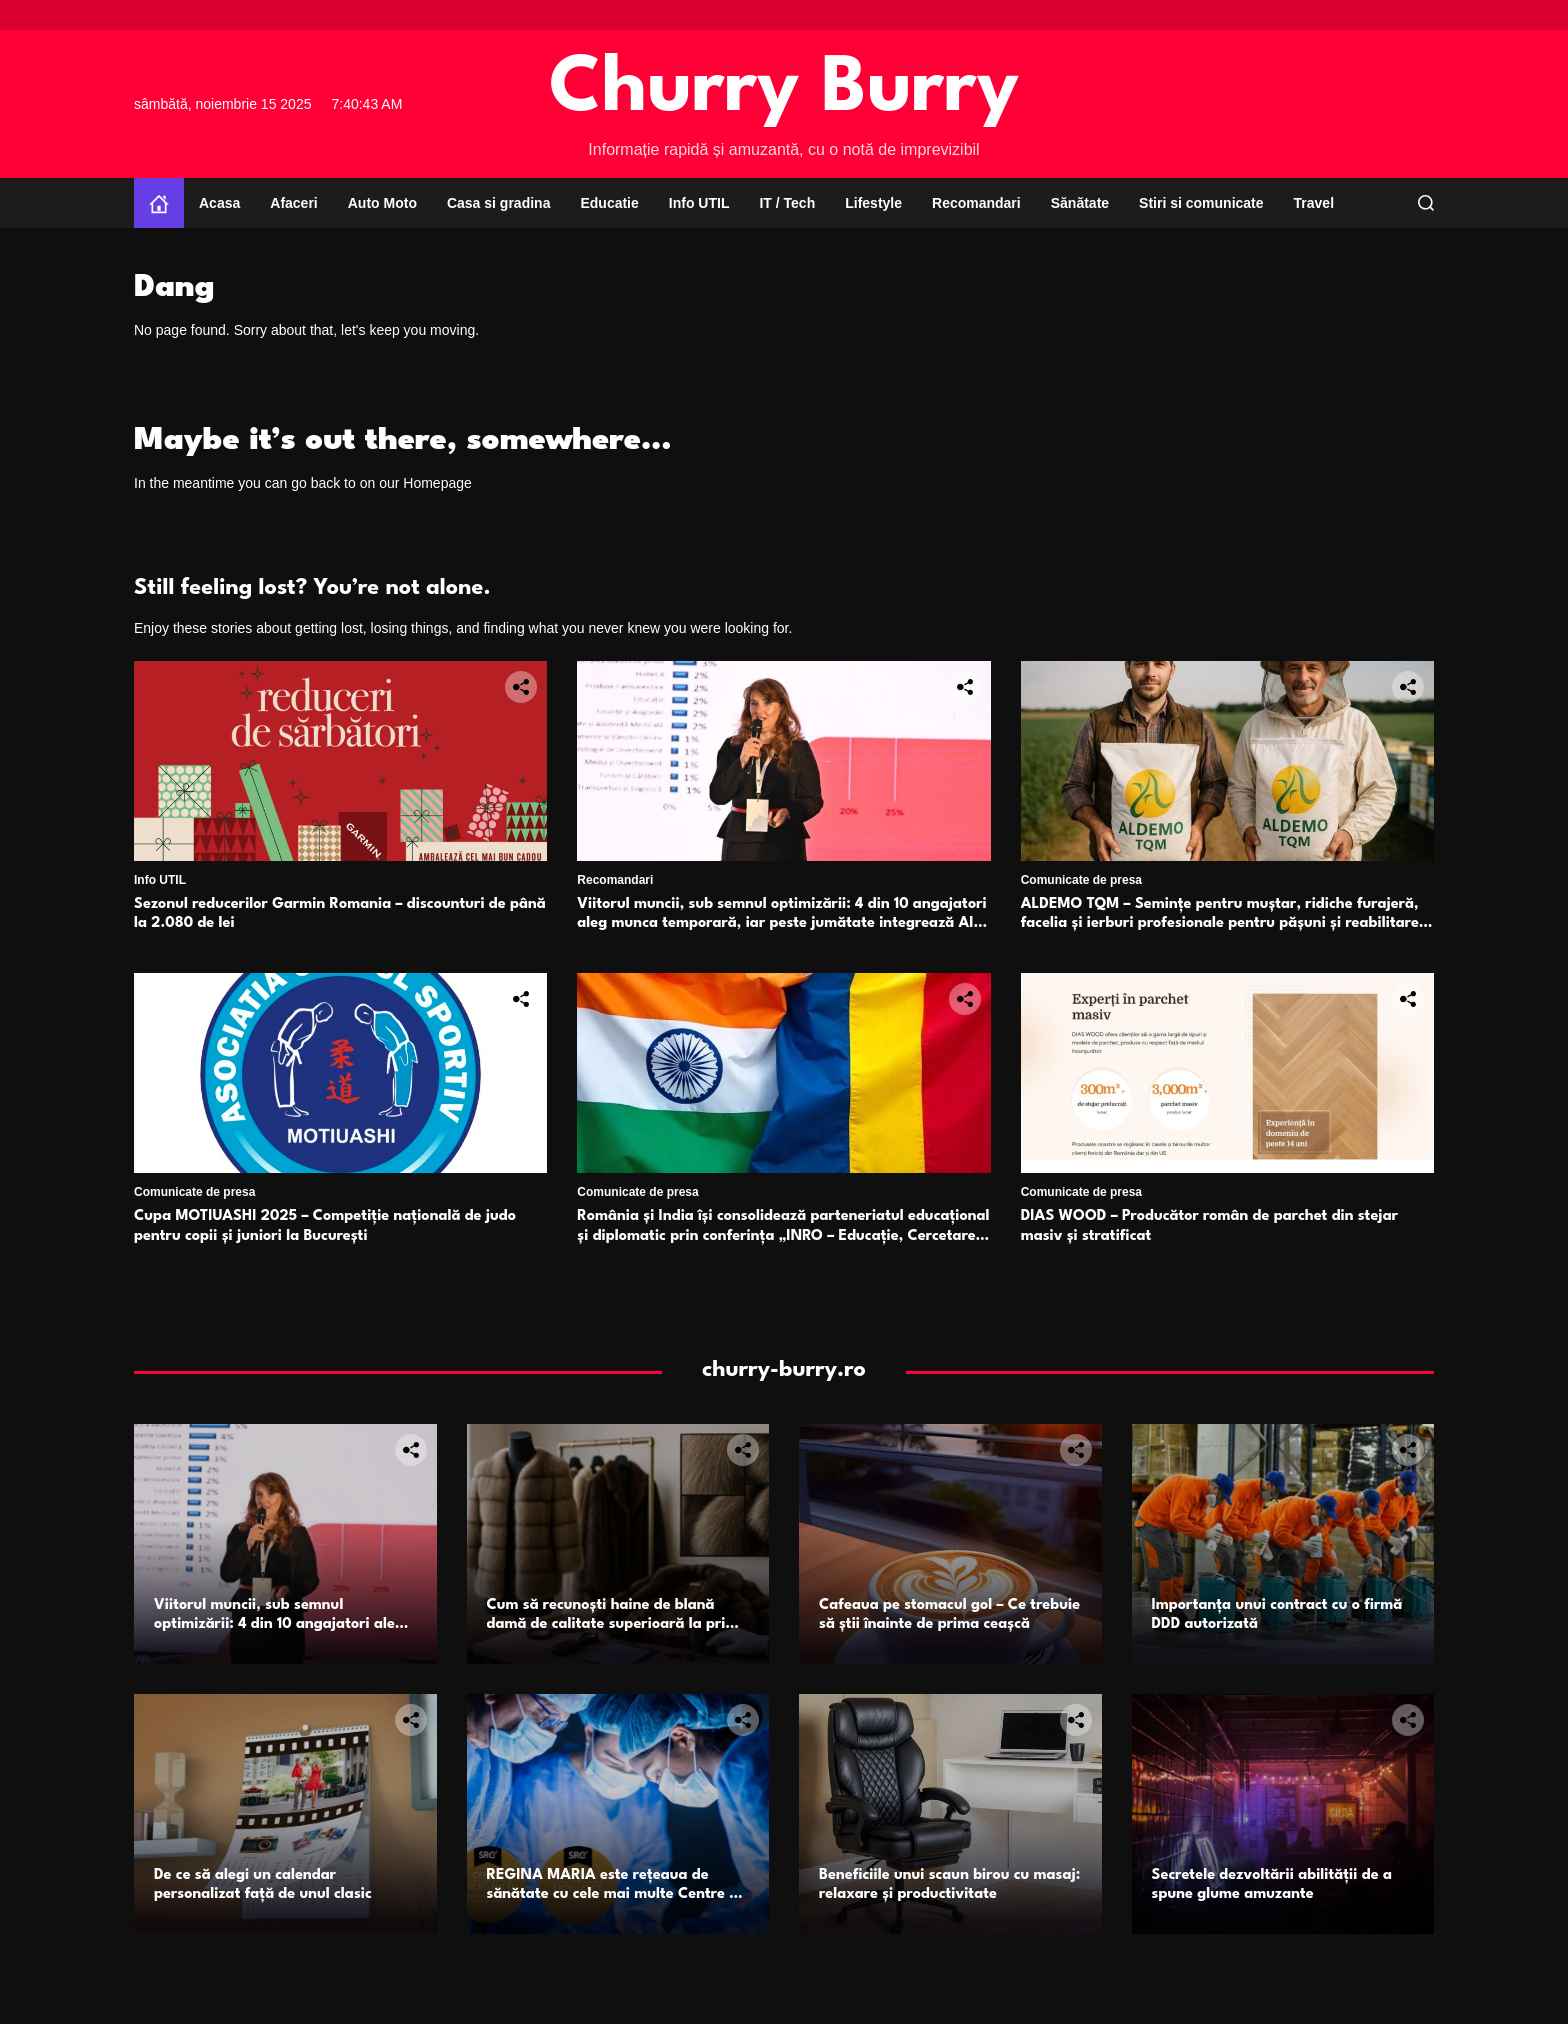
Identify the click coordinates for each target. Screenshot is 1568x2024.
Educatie (609, 203)
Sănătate (1080, 203)
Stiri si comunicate (1201, 203)
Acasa (219, 203)
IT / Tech (787, 203)
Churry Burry (784, 90)
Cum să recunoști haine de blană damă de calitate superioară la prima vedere (617, 1624)
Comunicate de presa (1081, 880)
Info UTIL (699, 203)
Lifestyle (873, 203)
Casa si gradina (499, 203)
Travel (1314, 203)
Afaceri (293, 203)
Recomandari (976, 203)
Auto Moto (382, 203)
